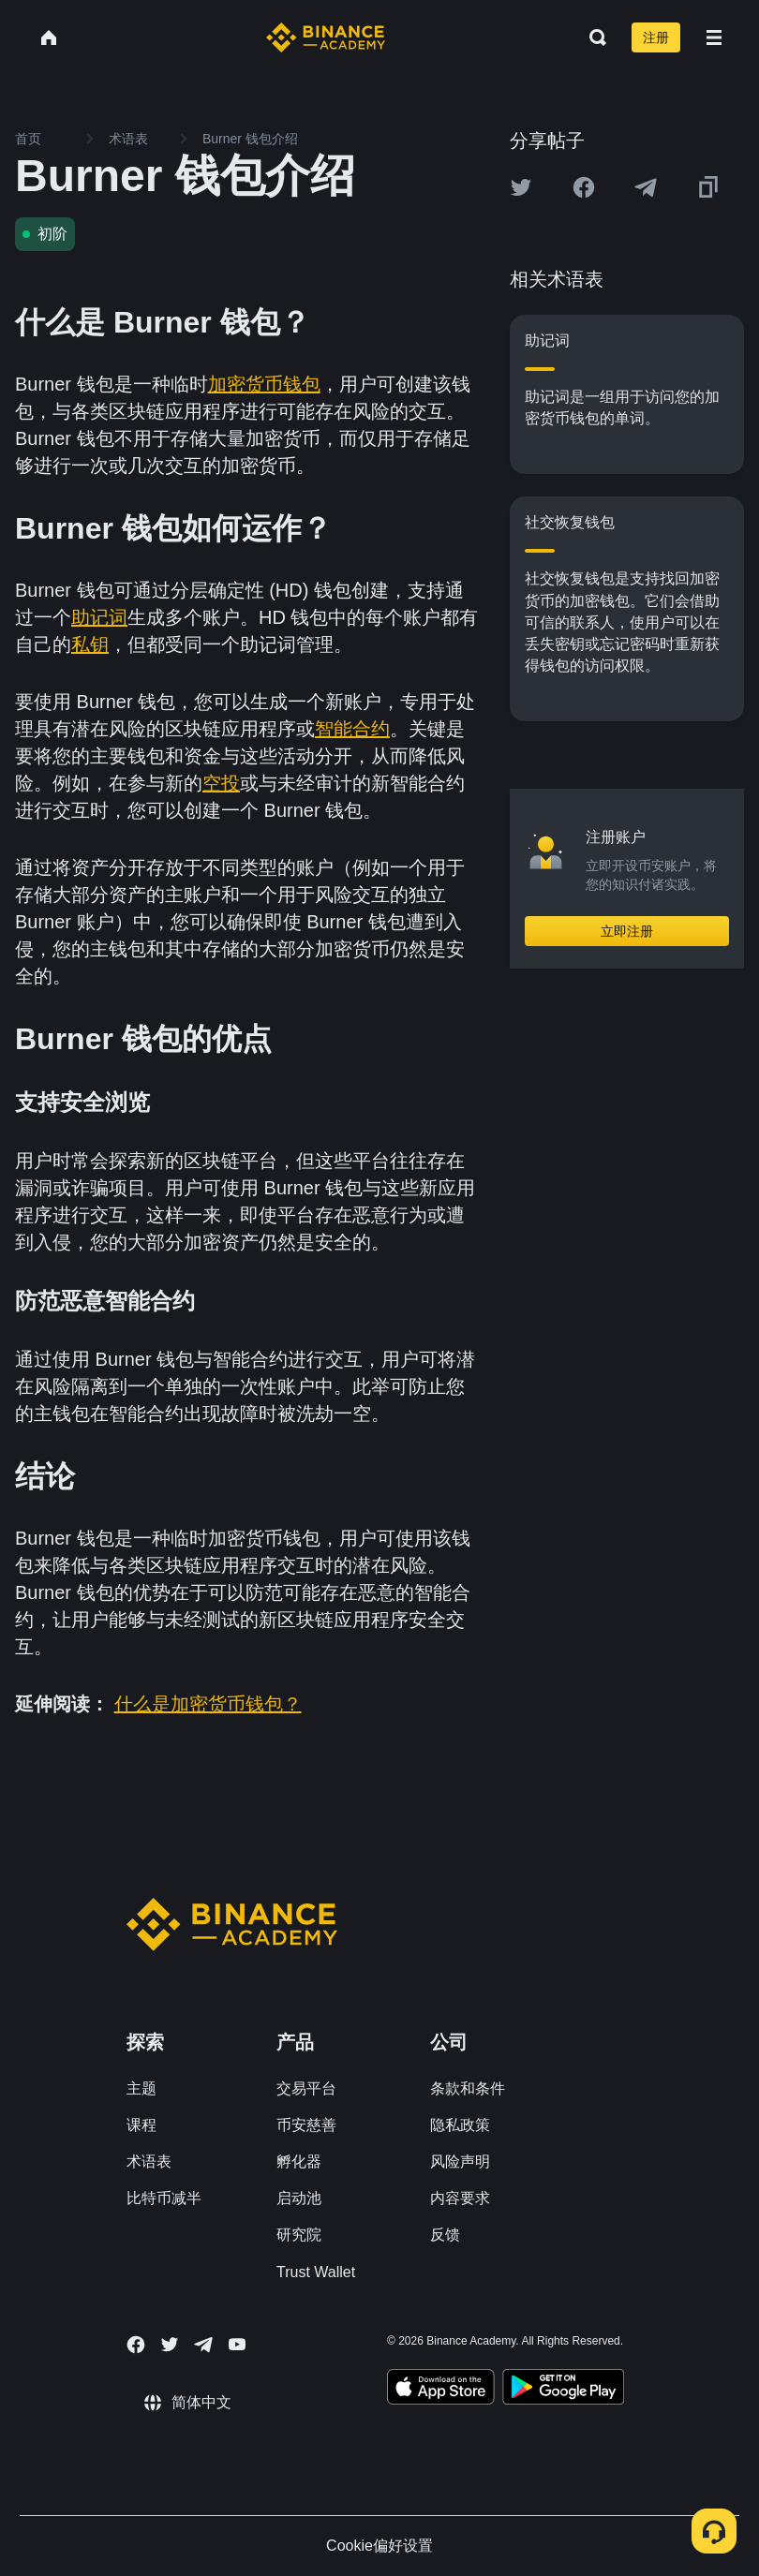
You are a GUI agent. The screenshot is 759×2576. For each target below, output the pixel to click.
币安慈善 (306, 2125)
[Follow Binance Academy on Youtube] (237, 2344)
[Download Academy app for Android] (563, 2389)
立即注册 (627, 931)
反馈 (445, 2235)
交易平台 (306, 2088)
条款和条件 (467, 2088)
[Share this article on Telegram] (645, 187)
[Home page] (325, 37)
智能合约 (352, 728)
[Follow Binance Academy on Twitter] (169, 2344)
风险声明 (460, 2161)
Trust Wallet (315, 2272)
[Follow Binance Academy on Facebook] (135, 2344)
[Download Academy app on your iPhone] (441, 2389)
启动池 (298, 2198)
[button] (714, 37)
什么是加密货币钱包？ (208, 1704)
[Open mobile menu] (714, 37)
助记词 (99, 617)
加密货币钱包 (264, 384)
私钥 (90, 644)
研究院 (298, 2235)
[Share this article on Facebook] (584, 187)
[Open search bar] (592, 37)
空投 (221, 783)
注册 (656, 37)
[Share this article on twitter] (521, 187)
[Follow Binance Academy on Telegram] (203, 2344)
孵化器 (298, 2161)
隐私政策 (460, 2125)
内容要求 (460, 2198)
